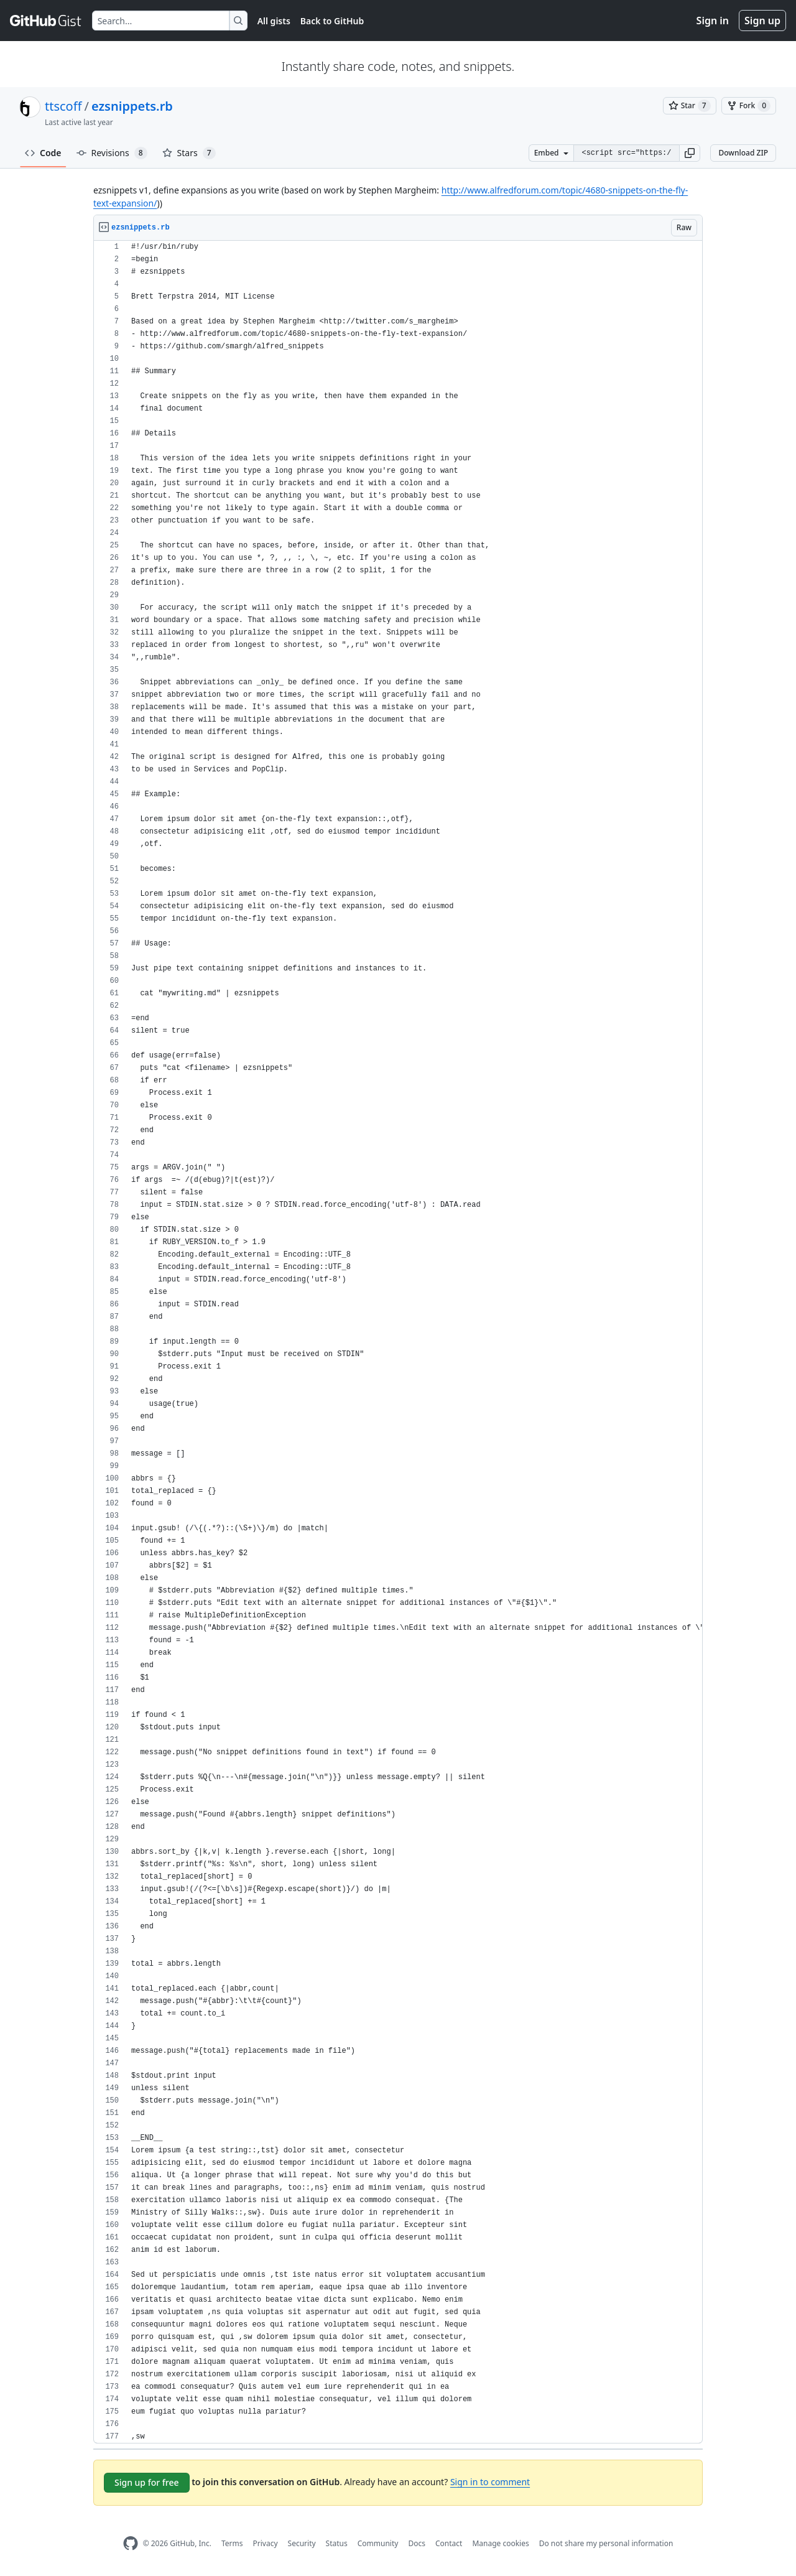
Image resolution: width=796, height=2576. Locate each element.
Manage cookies (500, 2543)
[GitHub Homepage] (130, 2543)
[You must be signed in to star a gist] (689, 105)
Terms (232, 2543)
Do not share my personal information (606, 2543)
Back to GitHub (332, 21)
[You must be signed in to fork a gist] (748, 105)
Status (337, 2543)
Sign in (712, 20)
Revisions (111, 153)
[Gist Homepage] (46, 20)
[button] (689, 153)
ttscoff (63, 106)
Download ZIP (743, 152)
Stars (189, 153)
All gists (273, 21)
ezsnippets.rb (132, 106)
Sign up (762, 20)
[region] (398, 1342)
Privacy (265, 2543)
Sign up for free (146, 2482)
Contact (448, 2543)
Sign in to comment (490, 2482)
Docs (416, 2543)
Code (43, 153)
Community (378, 2543)
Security (302, 2543)
